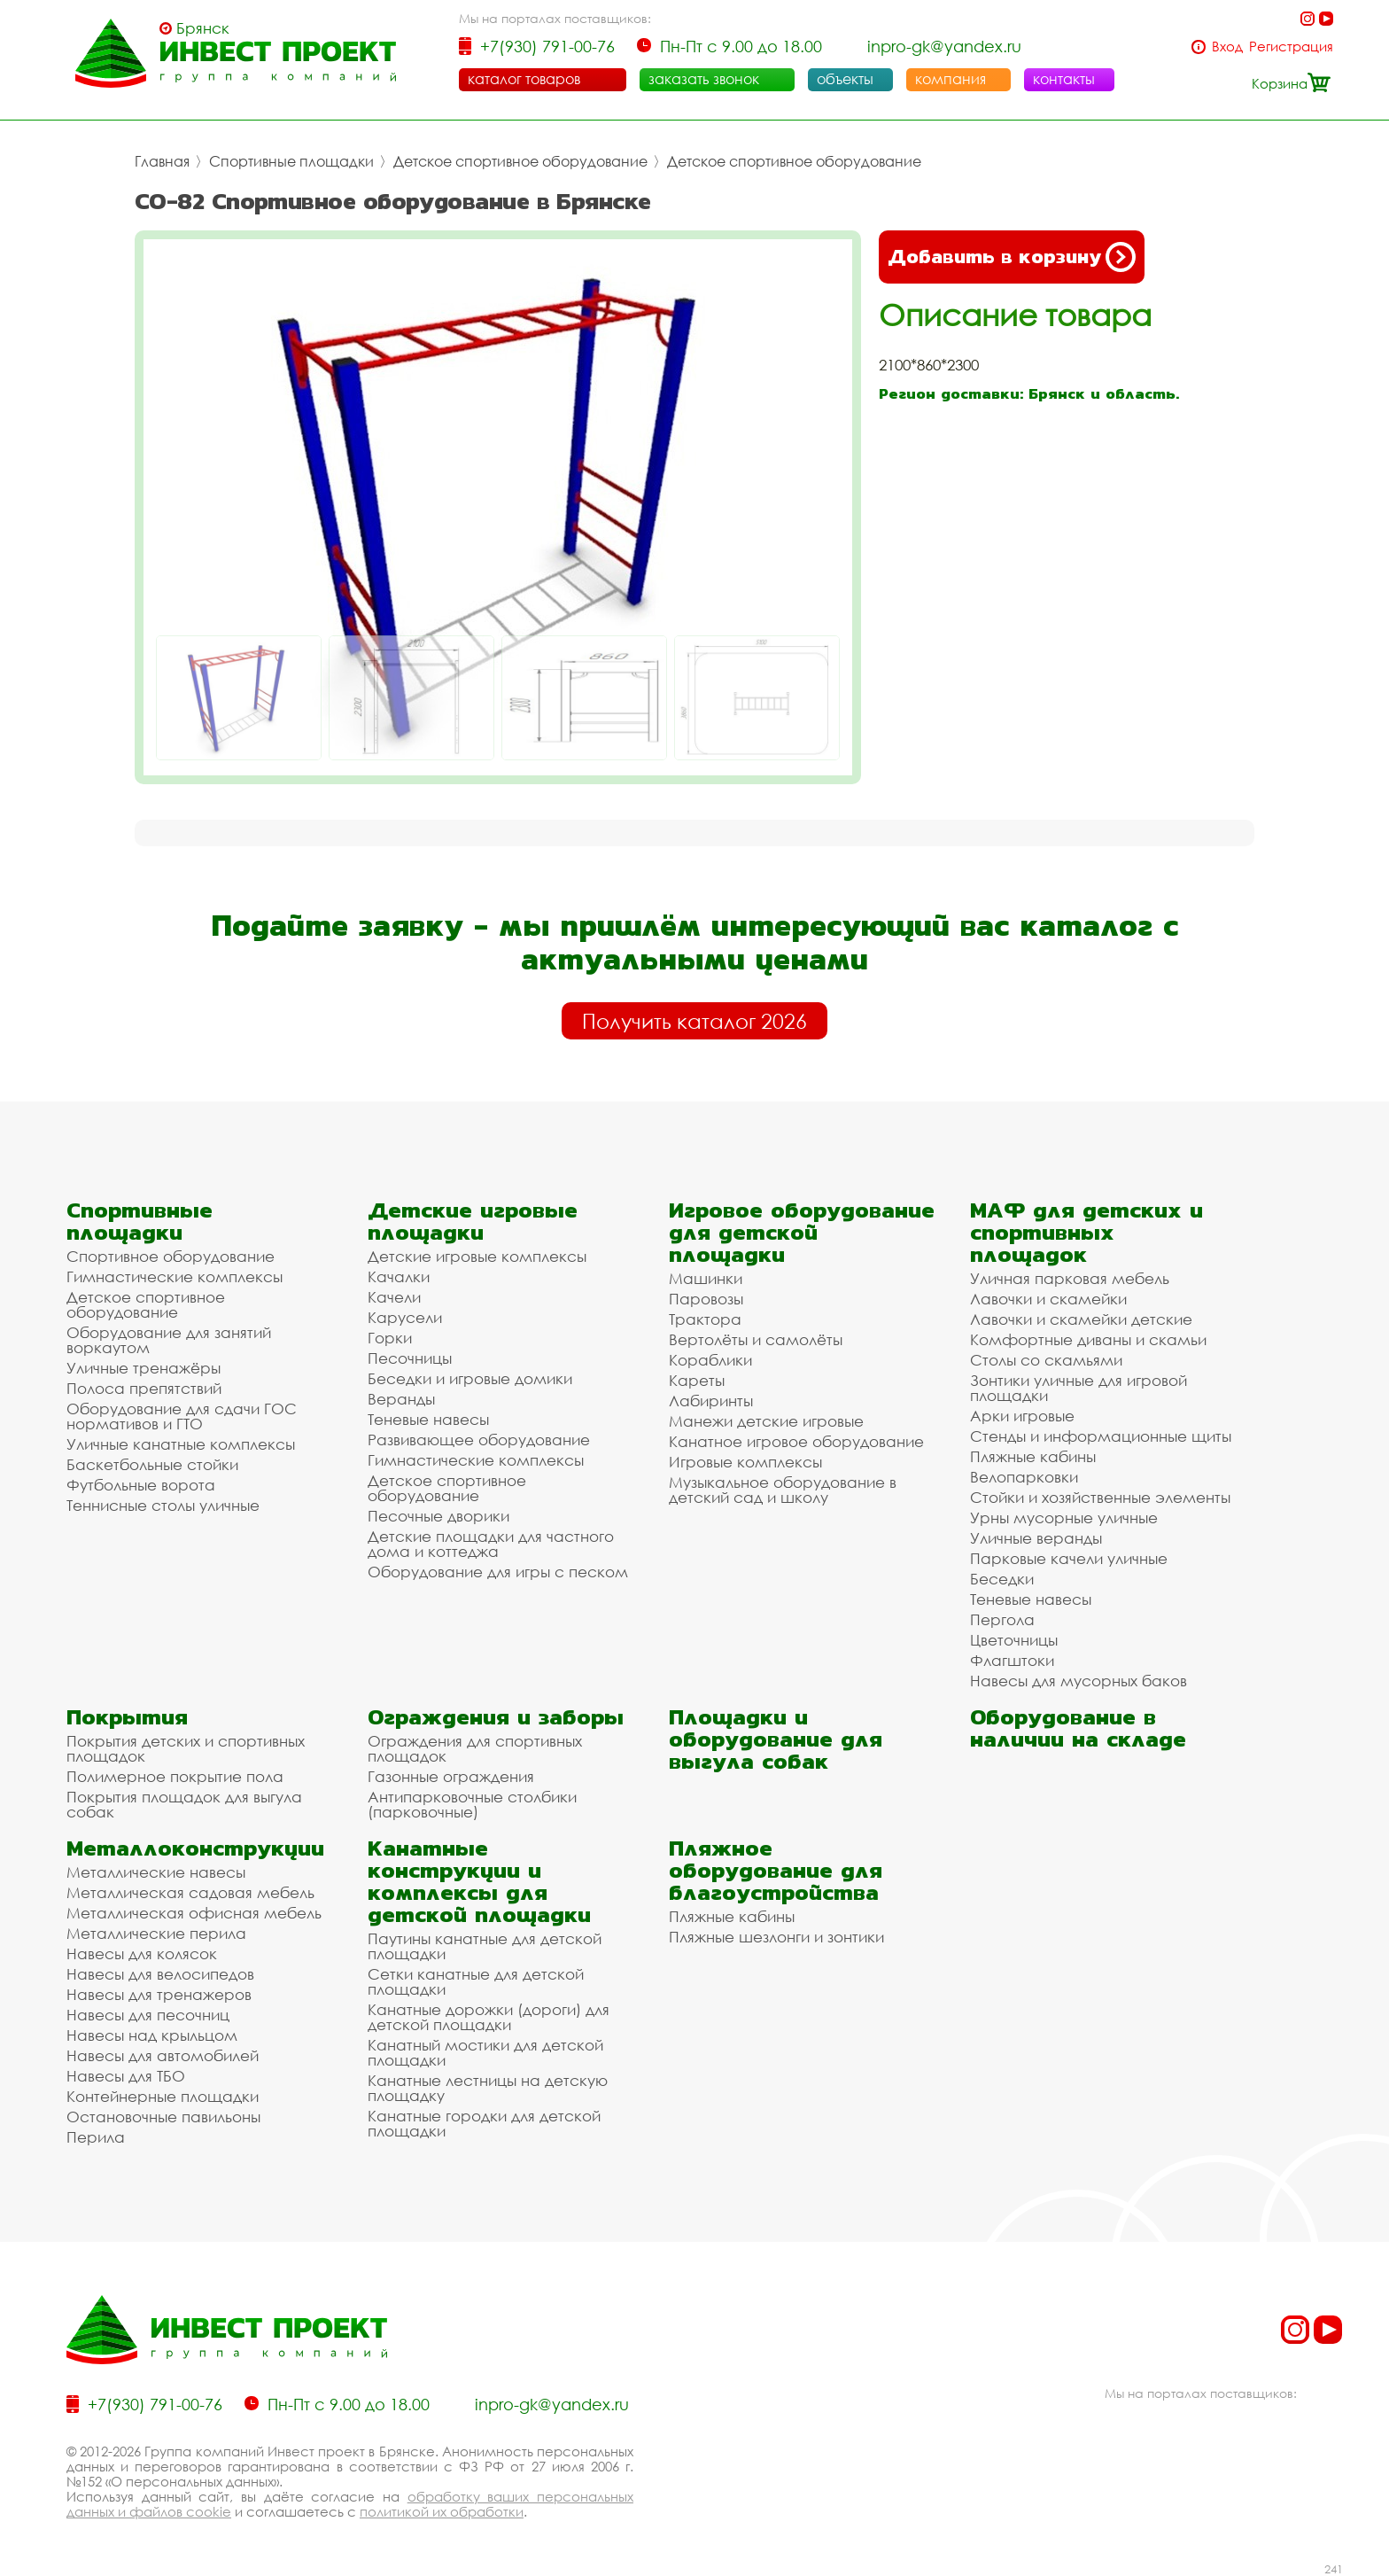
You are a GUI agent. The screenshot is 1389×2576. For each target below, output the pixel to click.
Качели (394, 1296)
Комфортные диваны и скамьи (1088, 1339)
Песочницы (410, 1358)
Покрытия (127, 1717)
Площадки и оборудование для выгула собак (775, 1739)
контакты (1064, 79)
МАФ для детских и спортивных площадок (1086, 1232)
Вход (1227, 46)
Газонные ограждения (451, 1776)
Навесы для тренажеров (159, 1994)
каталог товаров (524, 79)
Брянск (202, 28)
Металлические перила (156, 1933)
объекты (845, 79)
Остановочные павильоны (163, 2116)
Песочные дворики (438, 1515)
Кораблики (710, 1359)
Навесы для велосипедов (160, 1973)
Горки (390, 1337)
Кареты (697, 1380)
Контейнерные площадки (162, 2096)
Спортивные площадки (291, 161)
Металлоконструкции (195, 1848)
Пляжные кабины (1033, 1456)
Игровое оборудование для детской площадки (802, 1232)
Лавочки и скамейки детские (1081, 1319)
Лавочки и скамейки (1048, 1298)
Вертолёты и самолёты (755, 1339)
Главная (162, 161)
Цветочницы (1014, 1639)
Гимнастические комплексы (174, 1276)
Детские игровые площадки (473, 1221)
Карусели (405, 1317)
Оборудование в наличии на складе (1078, 1728)
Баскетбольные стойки (152, 1464)
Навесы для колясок (141, 1953)
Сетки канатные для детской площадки (476, 1981)
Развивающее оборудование (479, 1439)
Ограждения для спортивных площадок (475, 1748)
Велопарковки (1024, 1476)
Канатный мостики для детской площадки (485, 2052)
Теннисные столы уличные (163, 1505)
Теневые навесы (428, 1419)
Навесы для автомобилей (162, 2055)
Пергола (1002, 1619)
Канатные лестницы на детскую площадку (488, 2088)
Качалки (399, 1276)
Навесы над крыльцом (151, 2035)
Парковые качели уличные (1069, 1558)
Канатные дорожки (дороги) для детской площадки (488, 2017)
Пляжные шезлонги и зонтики (776, 1936)
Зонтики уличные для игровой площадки (1078, 1388)
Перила (95, 2136)
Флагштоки (1012, 1660)
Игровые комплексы (745, 1461)
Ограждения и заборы (496, 1717)
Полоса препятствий (143, 1388)
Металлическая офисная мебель (194, 1912)
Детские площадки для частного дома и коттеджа (491, 1544)
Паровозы (706, 1298)
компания (950, 79)
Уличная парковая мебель (1069, 1278)
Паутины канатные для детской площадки (484, 1946)
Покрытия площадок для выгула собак (184, 1804)
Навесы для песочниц (147, 2014)
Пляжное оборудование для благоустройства (775, 1870)
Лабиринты (711, 1400)
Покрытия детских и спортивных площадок (185, 1748)
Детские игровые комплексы (477, 1256)
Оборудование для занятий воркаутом (168, 1340)
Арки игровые (1022, 1415)
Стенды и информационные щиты (1100, 1436)
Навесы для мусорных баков (1078, 1680)
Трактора (705, 1319)
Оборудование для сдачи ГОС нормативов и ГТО (181, 1416)
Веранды (401, 1398)
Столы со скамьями (1046, 1359)
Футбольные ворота (140, 1484)
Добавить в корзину (1012, 257)
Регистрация (1291, 46)
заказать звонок (703, 79)
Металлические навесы (155, 1871)
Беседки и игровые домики (470, 1378)
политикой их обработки (442, 2511)
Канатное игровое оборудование (796, 1441)
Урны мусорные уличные (1064, 1517)
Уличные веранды (1036, 1537)
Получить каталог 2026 (694, 1020)
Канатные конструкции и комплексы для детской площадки (479, 1881)
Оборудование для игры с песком (498, 1571)
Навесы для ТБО (125, 2075)
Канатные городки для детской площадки (484, 2123)
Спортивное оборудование (170, 1256)
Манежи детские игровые (766, 1420)
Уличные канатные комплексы (180, 1443)
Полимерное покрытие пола (174, 1776)
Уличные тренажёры (143, 1367)
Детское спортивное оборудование (520, 161)
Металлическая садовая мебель (190, 1892)
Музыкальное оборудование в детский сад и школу (782, 1490)
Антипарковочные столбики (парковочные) (472, 1804)
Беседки (1002, 1578)
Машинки (705, 1278)
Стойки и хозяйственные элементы (1100, 1497)
